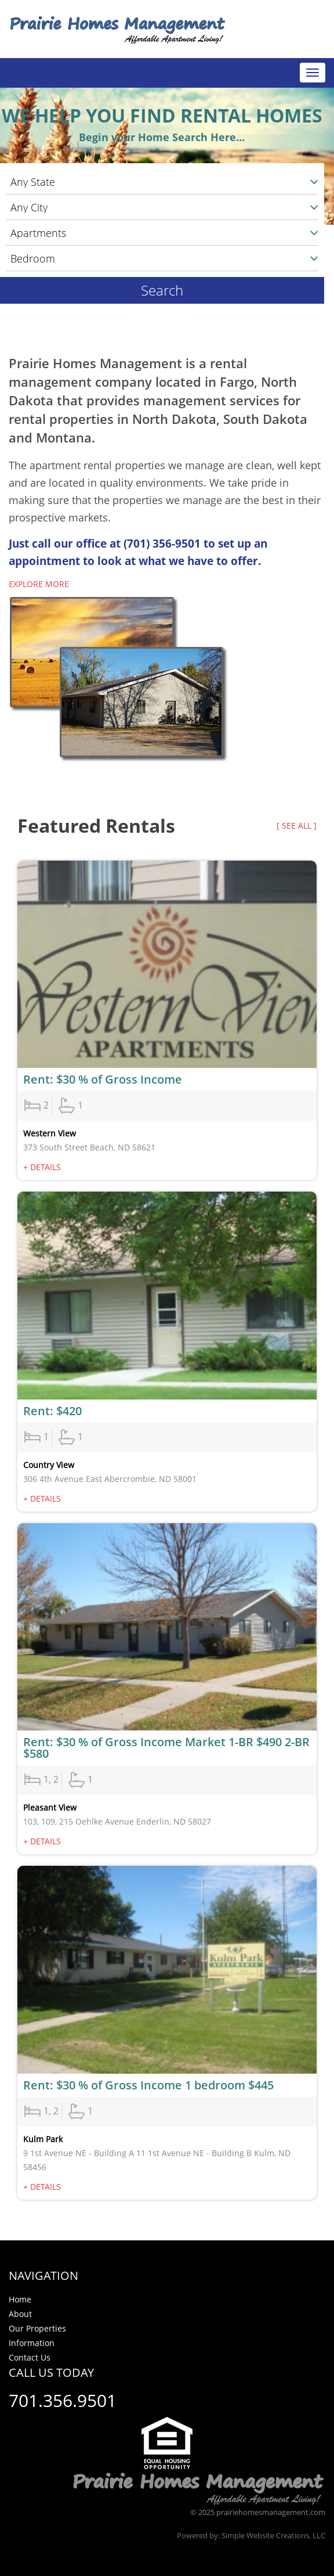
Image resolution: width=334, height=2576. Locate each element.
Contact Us (29, 2357)
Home (20, 2299)
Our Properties (37, 2328)
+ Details (42, 1166)
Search (162, 290)
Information (32, 2342)
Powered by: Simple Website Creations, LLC (251, 2535)
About (20, 2313)
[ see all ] (297, 825)
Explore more (39, 583)
